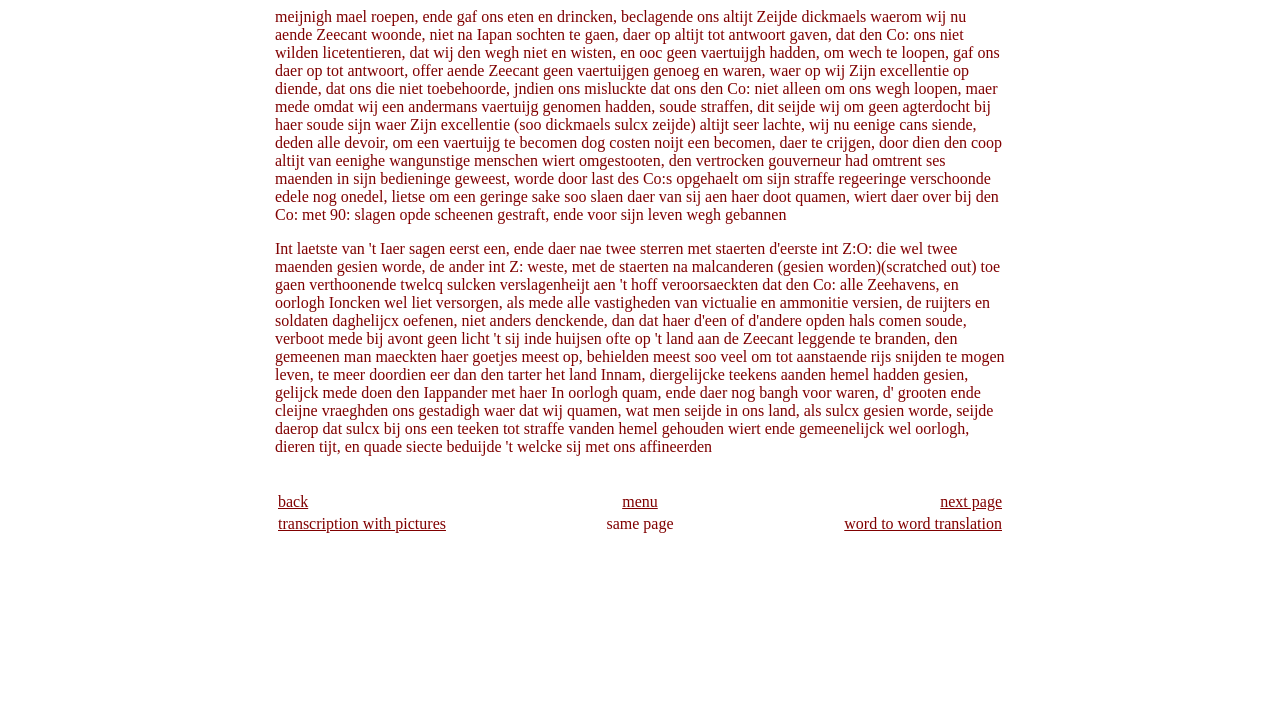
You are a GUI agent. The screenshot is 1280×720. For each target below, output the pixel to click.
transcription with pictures (362, 523)
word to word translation (923, 523)
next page (971, 501)
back (293, 501)
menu (640, 501)
